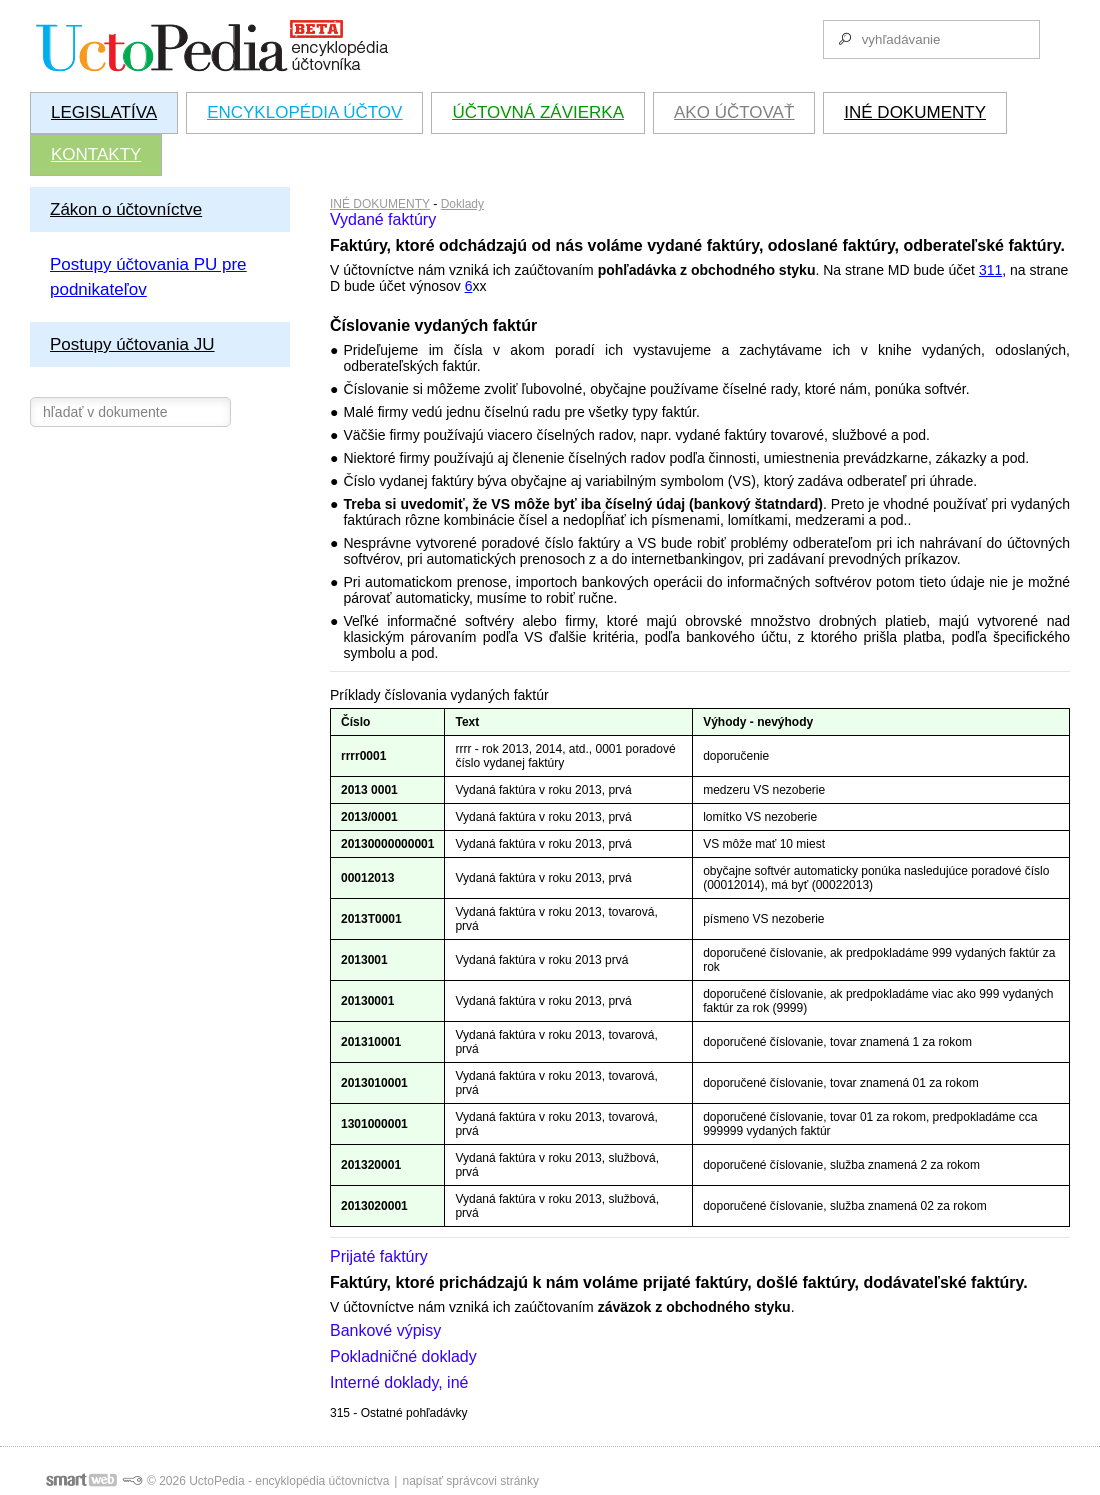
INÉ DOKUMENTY (380, 204)
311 (990, 270)
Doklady (462, 204)
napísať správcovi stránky (470, 1481)
